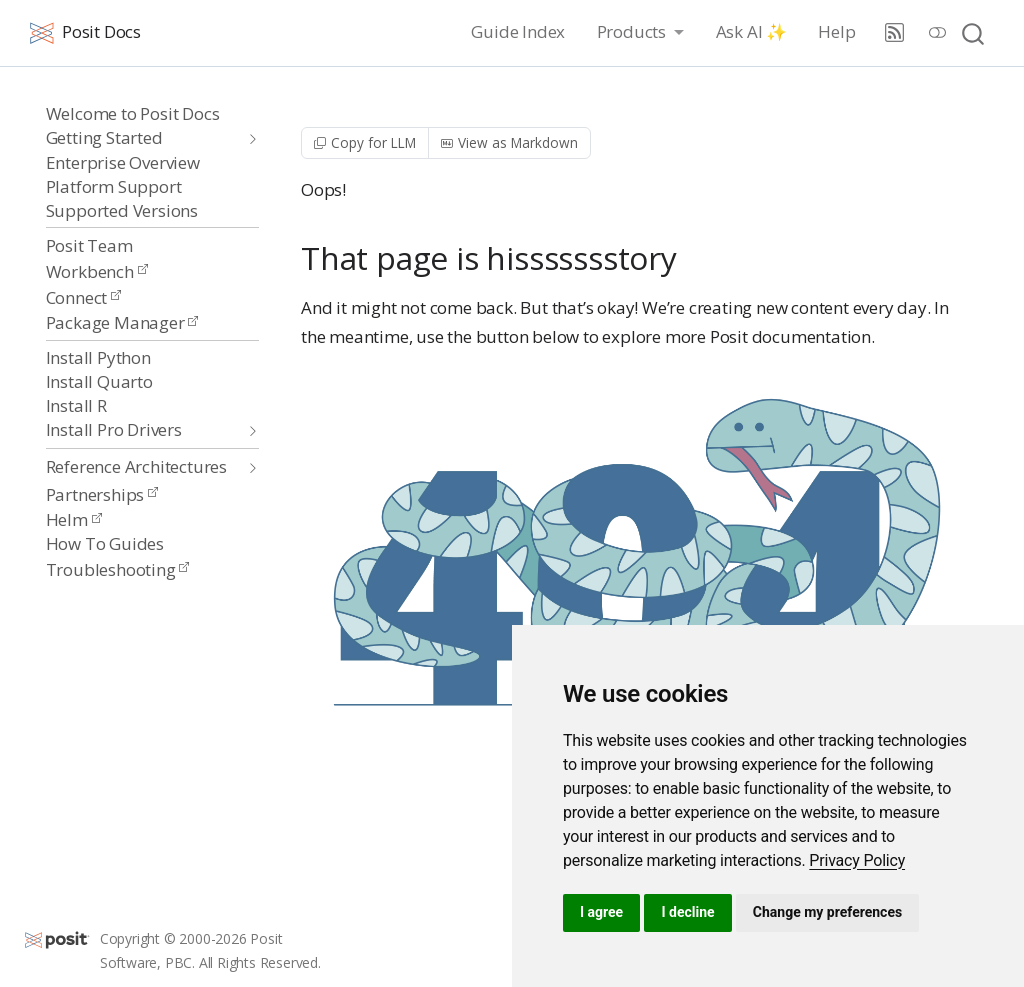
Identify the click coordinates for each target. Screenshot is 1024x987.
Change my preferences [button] (827, 912)
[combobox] (974, 32)
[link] (857, 860)
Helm (74, 519)
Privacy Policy (857, 860)
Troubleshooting (118, 569)
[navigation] (142, 138)
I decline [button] (687, 912)
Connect (83, 297)
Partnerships (102, 494)
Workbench (97, 271)
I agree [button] (601, 912)
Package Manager (122, 322)
